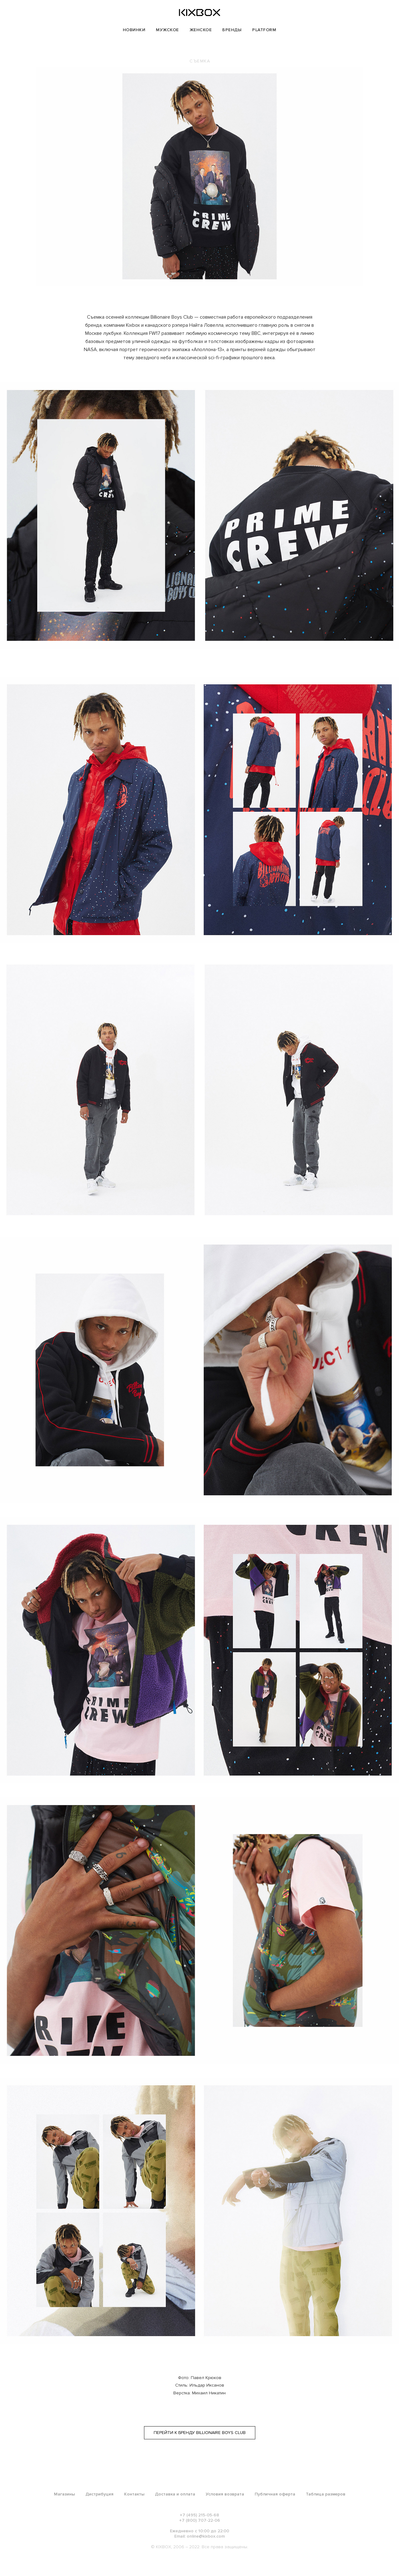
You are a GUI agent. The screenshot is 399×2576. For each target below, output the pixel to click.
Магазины (64, 2494)
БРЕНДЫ (232, 29)
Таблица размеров (325, 2494)
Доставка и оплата (175, 2494)
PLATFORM (264, 29)
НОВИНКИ (134, 29)
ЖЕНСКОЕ (201, 29)
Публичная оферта (275, 2494)
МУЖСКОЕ (167, 29)
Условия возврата (225, 2494)
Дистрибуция (99, 2494)
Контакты (134, 2494)
